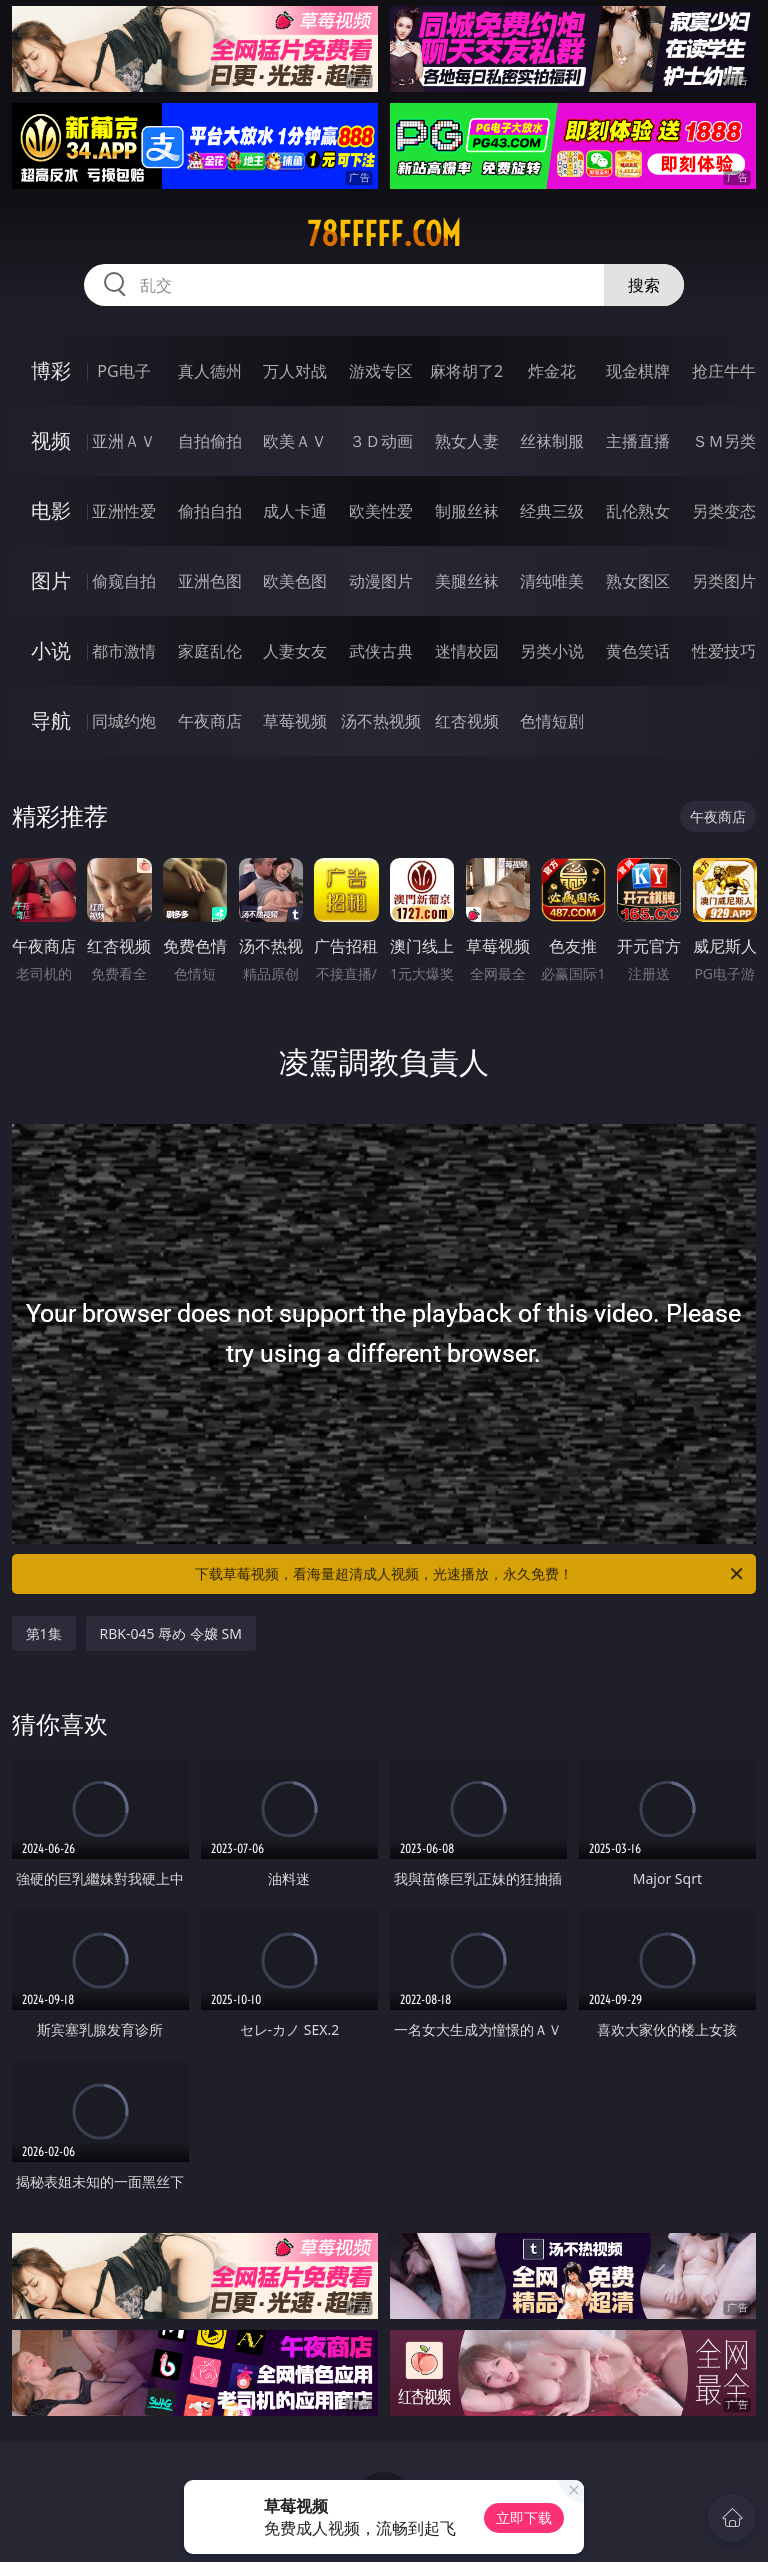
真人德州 (210, 371)
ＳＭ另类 (724, 441)
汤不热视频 (381, 721)
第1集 (44, 1633)
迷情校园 (467, 651)
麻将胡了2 (466, 371)
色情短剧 (552, 721)
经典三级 (552, 511)
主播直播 (638, 441)
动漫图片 (381, 581)
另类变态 (724, 511)
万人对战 (295, 371)
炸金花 (552, 371)
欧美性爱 (381, 511)
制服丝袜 (467, 511)
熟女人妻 (467, 441)
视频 (51, 440)
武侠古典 (381, 651)
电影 (51, 510)
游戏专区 (381, 371)
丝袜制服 (552, 441)
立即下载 (524, 2517)
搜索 (644, 285)
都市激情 (124, 651)
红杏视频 (467, 721)
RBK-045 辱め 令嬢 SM (171, 1633)
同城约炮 (124, 721)
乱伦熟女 (638, 511)
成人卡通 (295, 511)
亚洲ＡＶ (124, 441)
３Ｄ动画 (381, 441)
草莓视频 (295, 721)
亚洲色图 (210, 581)
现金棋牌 (638, 371)
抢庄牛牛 (724, 371)
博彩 (51, 370)
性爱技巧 (724, 651)
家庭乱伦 (210, 651)
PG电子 (123, 371)
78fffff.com (384, 234)
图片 (51, 580)
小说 (51, 650)
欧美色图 (295, 581)
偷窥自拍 (124, 581)
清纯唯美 (552, 581)
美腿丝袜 (467, 581)
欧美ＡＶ (295, 441)
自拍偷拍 (210, 441)
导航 (51, 720)
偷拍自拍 (210, 511)
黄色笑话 (638, 651)
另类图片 (724, 581)
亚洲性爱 (124, 511)
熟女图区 (638, 581)
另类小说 (552, 651)
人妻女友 (295, 651)
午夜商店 (210, 721)
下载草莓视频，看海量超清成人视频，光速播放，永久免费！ (470, 1574)
